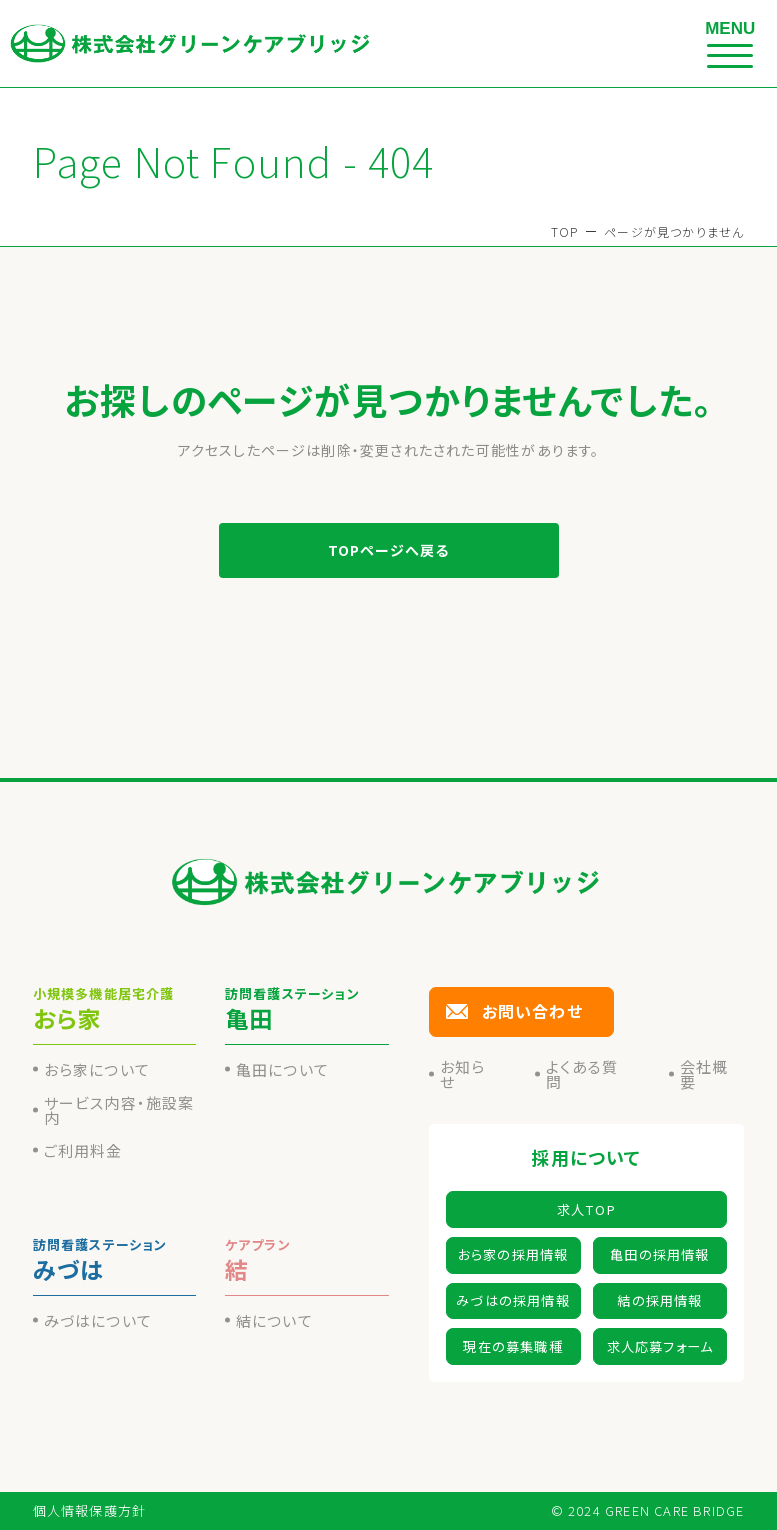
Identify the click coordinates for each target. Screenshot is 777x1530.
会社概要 (704, 1074)
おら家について (97, 1069)
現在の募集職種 (512, 1346)
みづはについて (98, 1320)
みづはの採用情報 (513, 1300)
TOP (565, 231)
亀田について (282, 1069)
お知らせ (463, 1074)
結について (274, 1320)
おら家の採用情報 (513, 1254)
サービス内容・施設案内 (119, 1110)
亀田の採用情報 (659, 1254)
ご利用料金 (83, 1150)
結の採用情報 (659, 1300)
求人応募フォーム (660, 1346)
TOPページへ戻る (389, 550)
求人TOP (586, 1209)
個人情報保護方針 (90, 1510)
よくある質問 (582, 1074)
